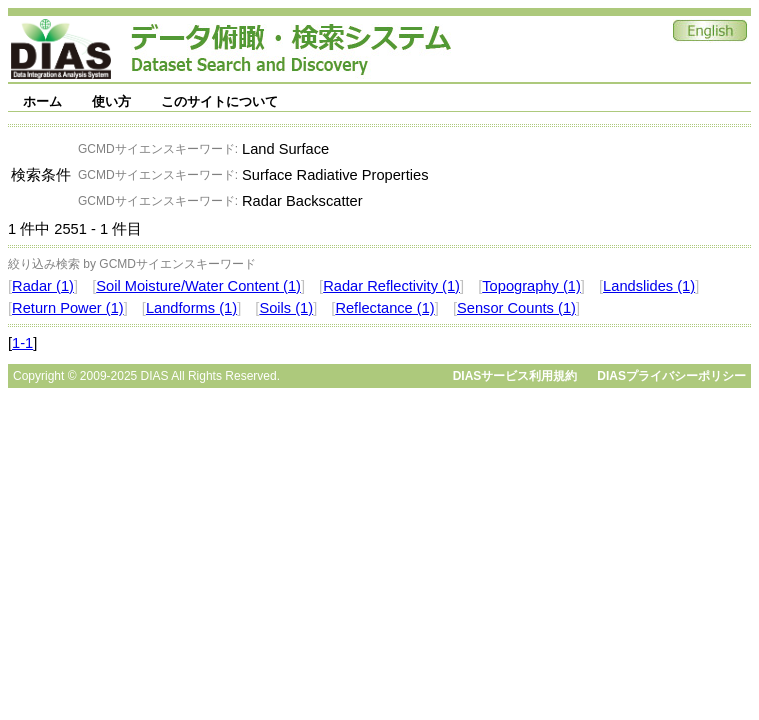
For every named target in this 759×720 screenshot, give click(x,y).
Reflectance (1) (384, 308)
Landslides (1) (649, 286)
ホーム (42, 101)
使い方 (111, 101)
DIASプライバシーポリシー (671, 376)
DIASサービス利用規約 (515, 376)
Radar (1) (43, 286)
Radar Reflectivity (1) (391, 286)
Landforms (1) (191, 308)
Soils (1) (286, 308)
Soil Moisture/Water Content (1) (198, 286)
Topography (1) (531, 286)
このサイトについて (219, 101)
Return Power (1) (68, 308)
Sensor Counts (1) (516, 308)
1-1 (22, 343)
